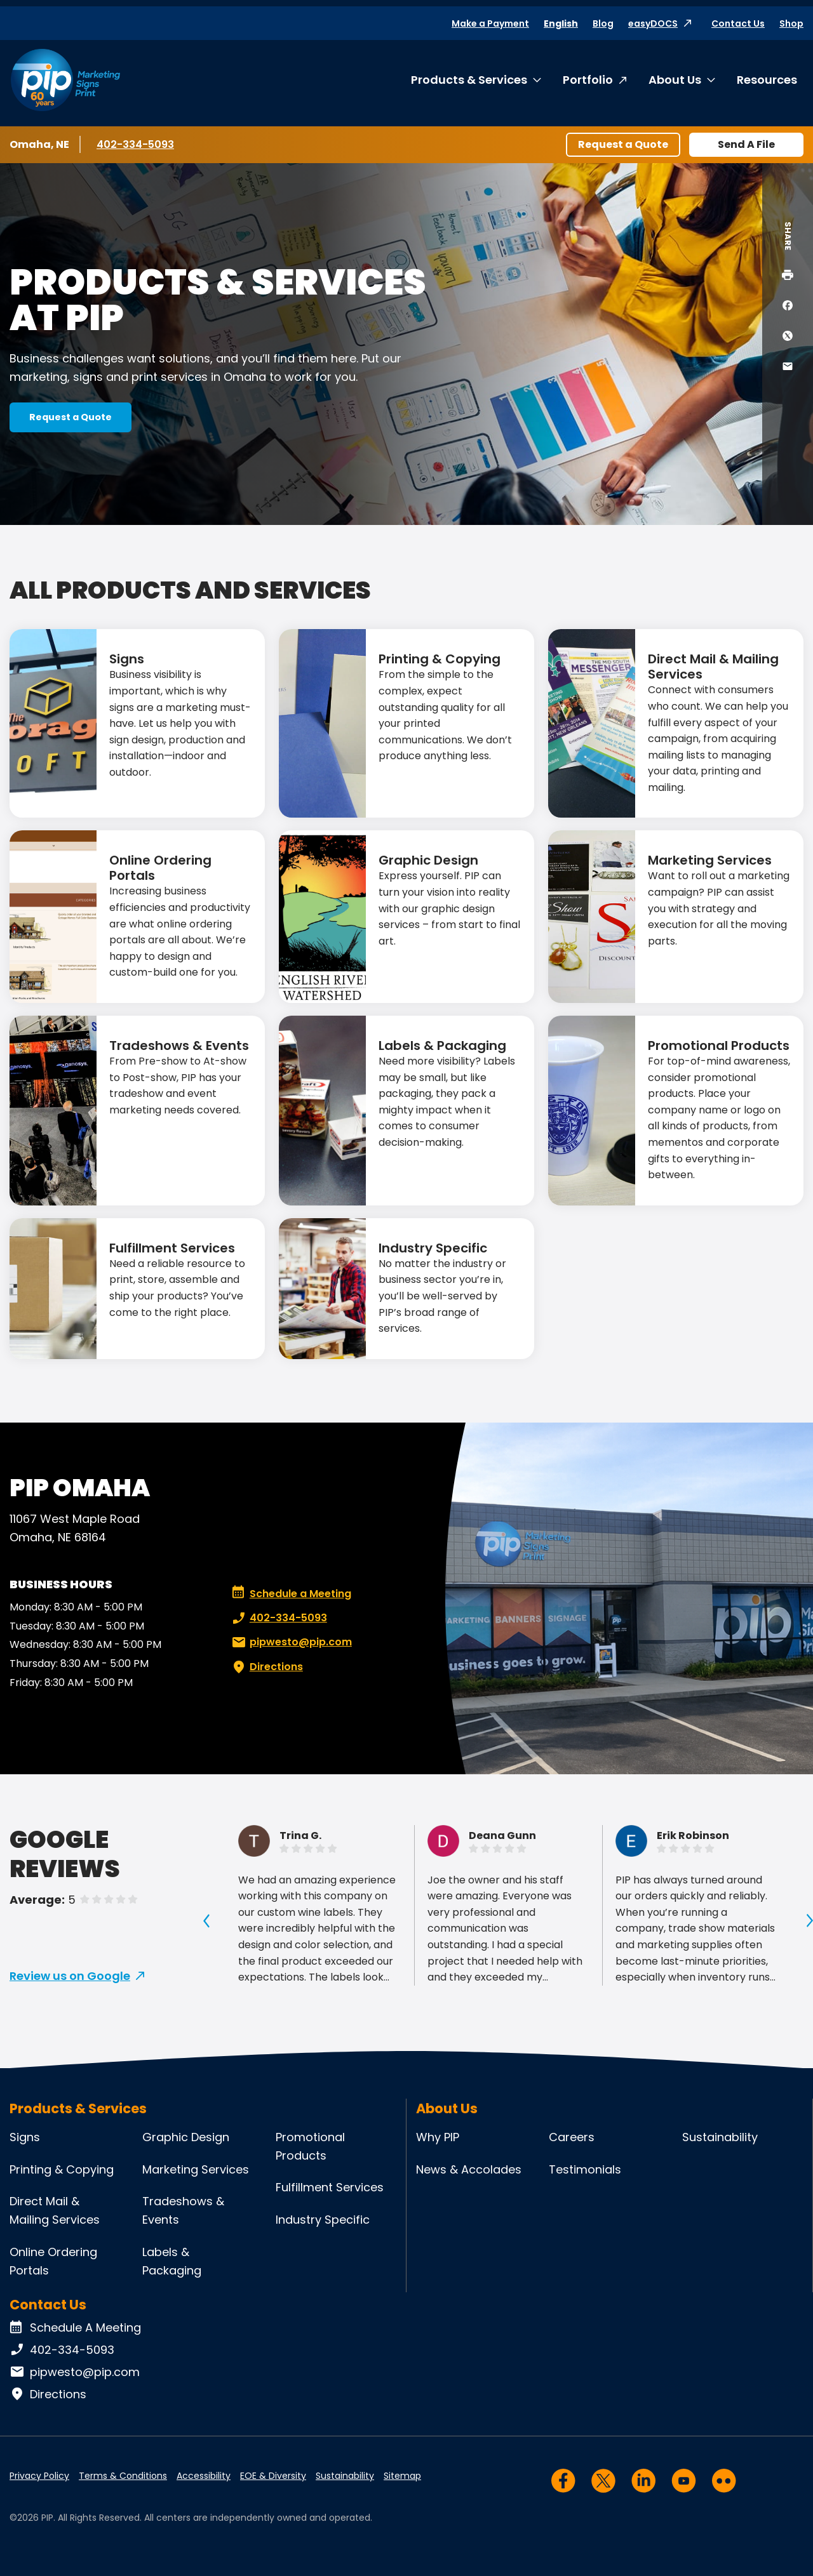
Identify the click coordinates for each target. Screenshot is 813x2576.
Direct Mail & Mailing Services (713, 666)
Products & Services (469, 80)
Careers (572, 2137)
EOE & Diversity (273, 2475)
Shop (791, 23)
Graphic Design (428, 860)
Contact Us (738, 23)
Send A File (746, 144)
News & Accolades (468, 2169)
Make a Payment (490, 23)
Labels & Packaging (442, 1045)
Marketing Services (710, 860)
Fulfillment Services (172, 1248)
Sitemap (402, 2475)
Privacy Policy (39, 2475)
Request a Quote (623, 144)
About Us (674, 80)
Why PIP (437, 2137)
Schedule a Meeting (291, 1594)
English (561, 23)
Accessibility (204, 2475)
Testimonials (585, 2169)
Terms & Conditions (123, 2475)
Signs (126, 659)
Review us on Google (70, 1976)
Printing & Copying (440, 659)
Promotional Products (718, 1045)
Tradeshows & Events (179, 1045)
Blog (603, 23)
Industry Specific (433, 1248)
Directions (266, 1667)
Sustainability (720, 2137)
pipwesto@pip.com (290, 1642)
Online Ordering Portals (160, 867)
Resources (767, 80)
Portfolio (588, 80)
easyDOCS (653, 23)
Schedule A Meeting (75, 2328)
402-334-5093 (135, 144)
